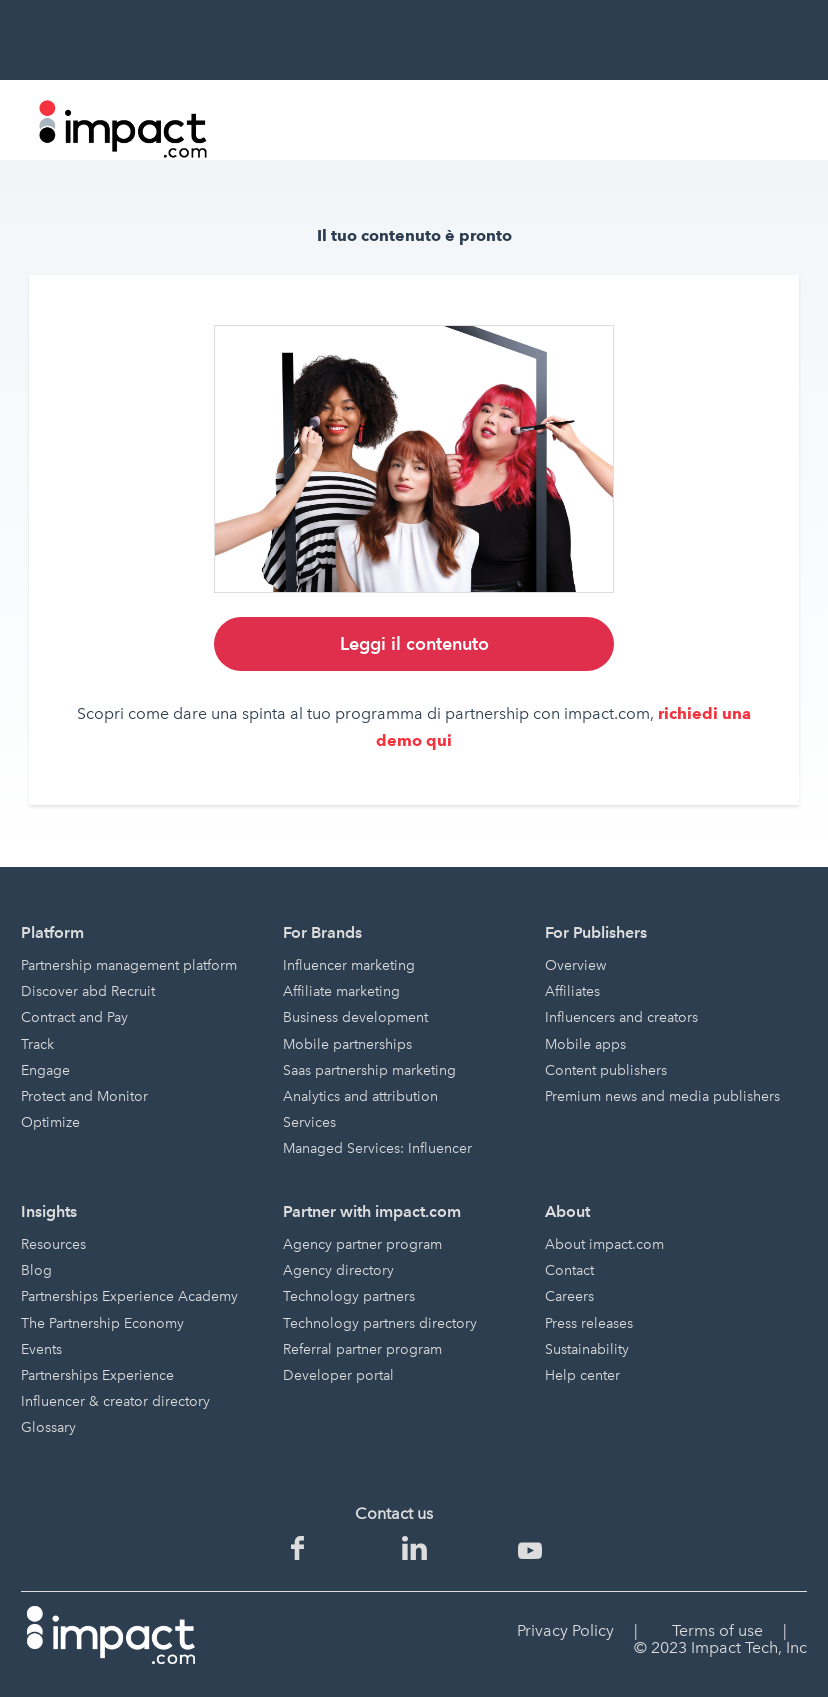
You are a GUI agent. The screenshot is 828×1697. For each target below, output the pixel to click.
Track (37, 1044)
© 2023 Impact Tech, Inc (720, 1647)
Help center (582, 1375)
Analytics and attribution (360, 1096)
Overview (575, 965)
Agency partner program (362, 1244)
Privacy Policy (565, 1630)
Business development (355, 1017)
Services (309, 1122)
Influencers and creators (621, 1017)
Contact (569, 1270)
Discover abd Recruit (88, 991)
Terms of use (717, 1630)
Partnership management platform (129, 965)
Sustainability (587, 1349)
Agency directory (338, 1270)
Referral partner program (362, 1349)
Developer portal (338, 1375)
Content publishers (606, 1070)
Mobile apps (585, 1044)
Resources (53, 1244)
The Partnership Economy (102, 1323)
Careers (569, 1296)
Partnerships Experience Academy (129, 1296)
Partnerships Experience (97, 1375)
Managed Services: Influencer (377, 1148)
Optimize (50, 1122)
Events (41, 1349)
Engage (45, 1070)
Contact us (394, 1513)
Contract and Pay (74, 1017)
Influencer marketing (349, 965)
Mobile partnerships (347, 1044)
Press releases (589, 1323)
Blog (36, 1270)
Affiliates (572, 991)
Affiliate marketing (341, 991)
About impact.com (604, 1244)
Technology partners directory (380, 1323)
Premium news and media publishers (662, 1096)
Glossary (48, 1427)
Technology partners (349, 1296)
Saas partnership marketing (369, 1070)
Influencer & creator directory (115, 1401)
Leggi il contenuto (414, 643)
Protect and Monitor (84, 1096)
